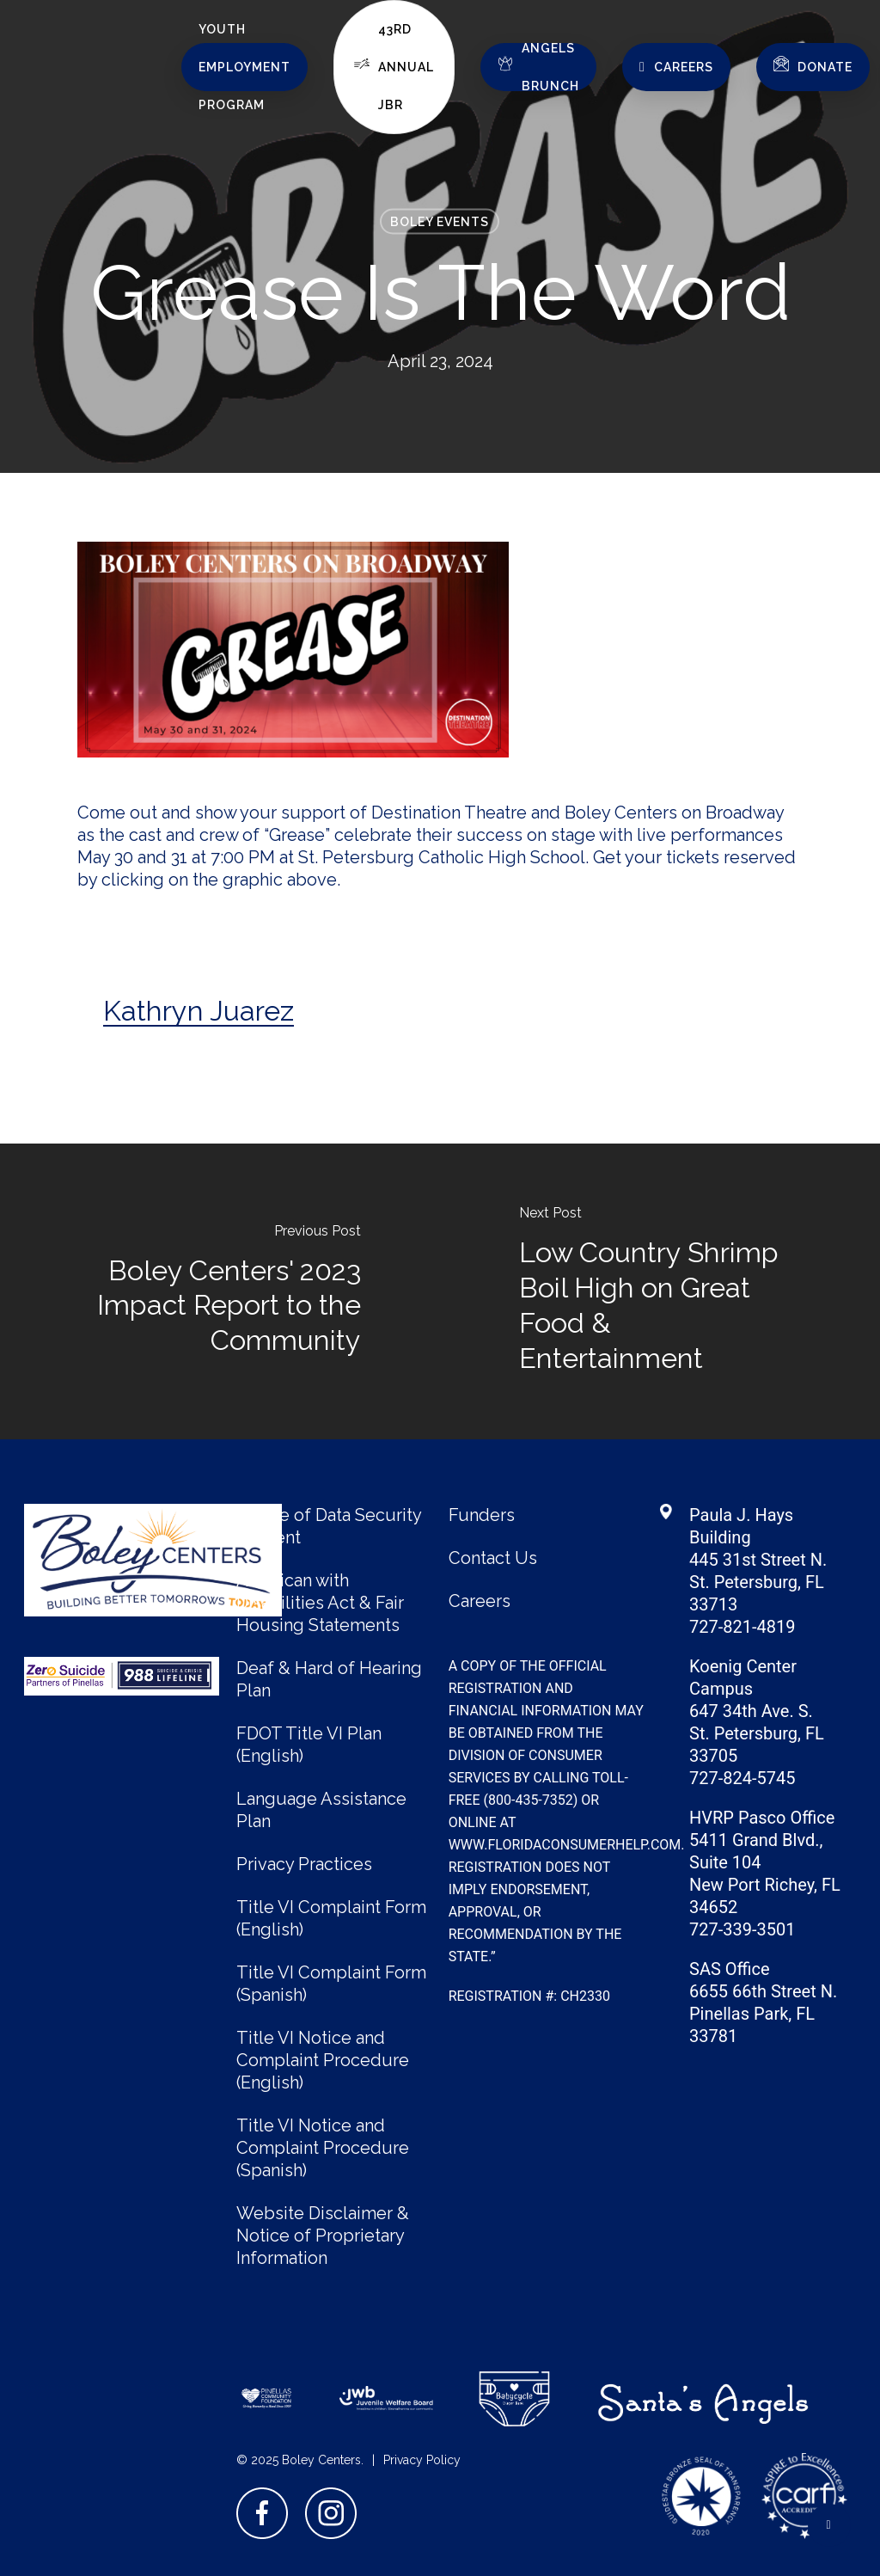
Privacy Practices (304, 1864)
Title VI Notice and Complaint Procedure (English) (322, 2060)
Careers (479, 1601)
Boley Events (439, 222)
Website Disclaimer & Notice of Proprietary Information (322, 2235)
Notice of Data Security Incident (328, 1526)
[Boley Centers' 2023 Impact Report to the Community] (220, 1291)
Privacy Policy (422, 2460)
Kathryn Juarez (198, 1011)
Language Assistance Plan (321, 1809)
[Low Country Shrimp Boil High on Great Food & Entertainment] (660, 1291)
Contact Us (493, 1558)
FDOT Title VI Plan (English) (309, 1744)
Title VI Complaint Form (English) (331, 1918)
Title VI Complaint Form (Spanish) (331, 1983)
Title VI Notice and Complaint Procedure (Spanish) (322, 2147)
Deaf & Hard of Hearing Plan (329, 1679)
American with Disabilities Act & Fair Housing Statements (320, 1602)
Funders (482, 1515)
